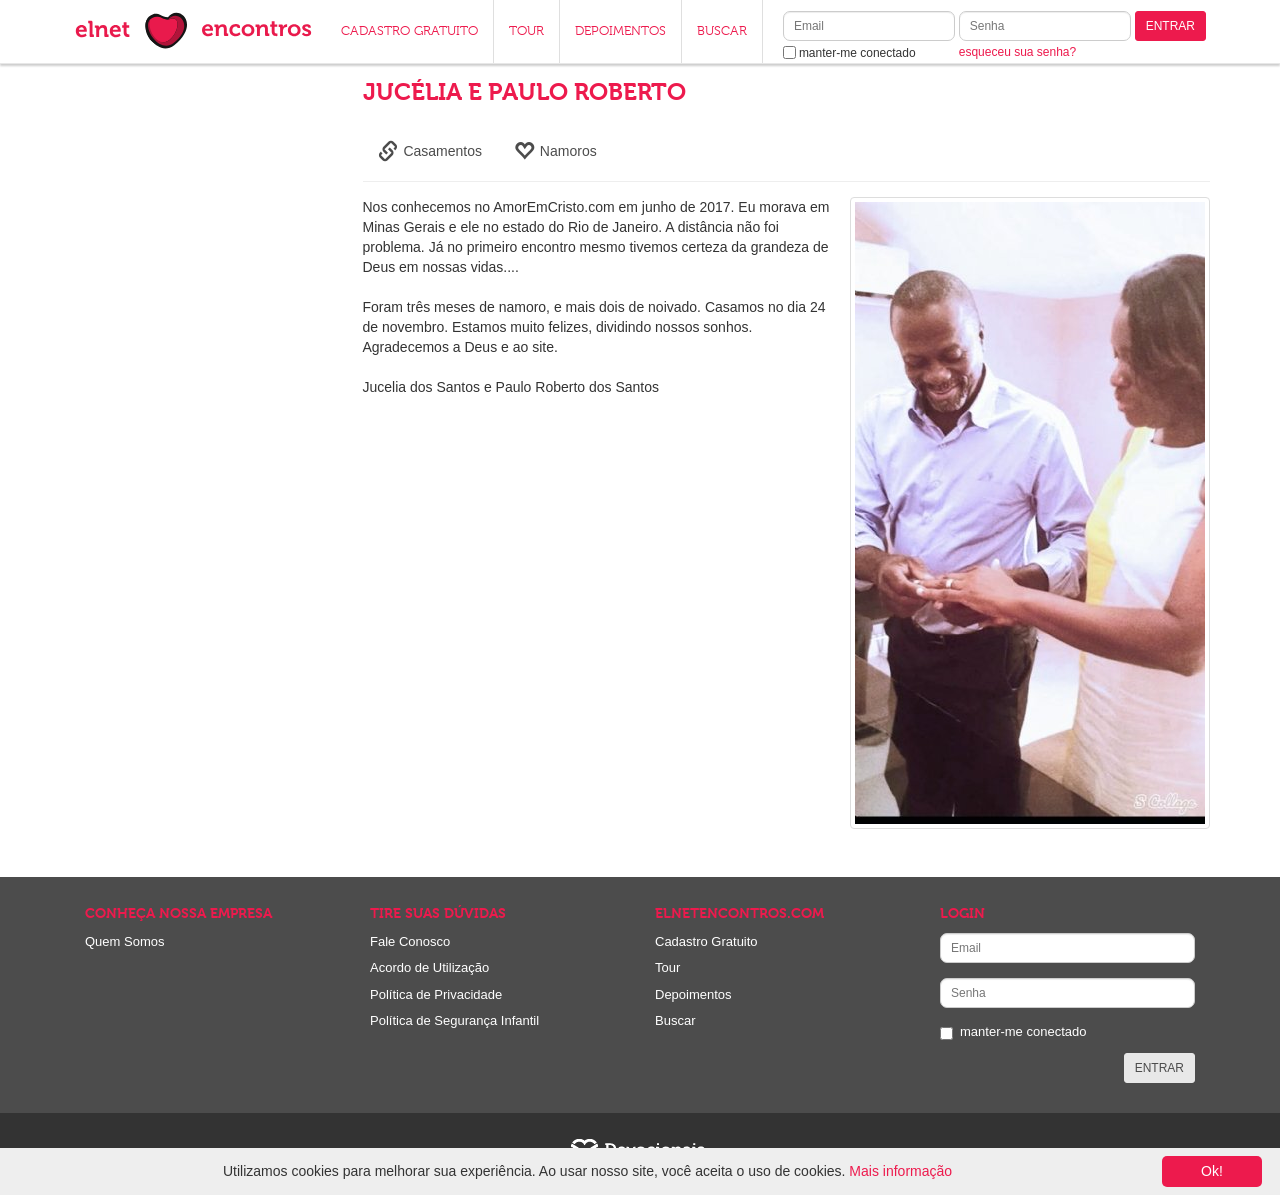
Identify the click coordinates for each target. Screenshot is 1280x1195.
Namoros (555, 151)
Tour (667, 967)
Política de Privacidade (436, 994)
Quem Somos (124, 941)
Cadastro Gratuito (706, 941)
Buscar (675, 1020)
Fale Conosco (410, 941)
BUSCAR (722, 31)
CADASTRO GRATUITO (409, 31)
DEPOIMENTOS (620, 31)
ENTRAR (1170, 26)
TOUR (526, 31)
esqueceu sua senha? (1017, 52)
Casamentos (430, 151)
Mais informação (900, 1171)
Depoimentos (693, 994)
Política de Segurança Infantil (454, 1020)
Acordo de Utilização (429, 967)
